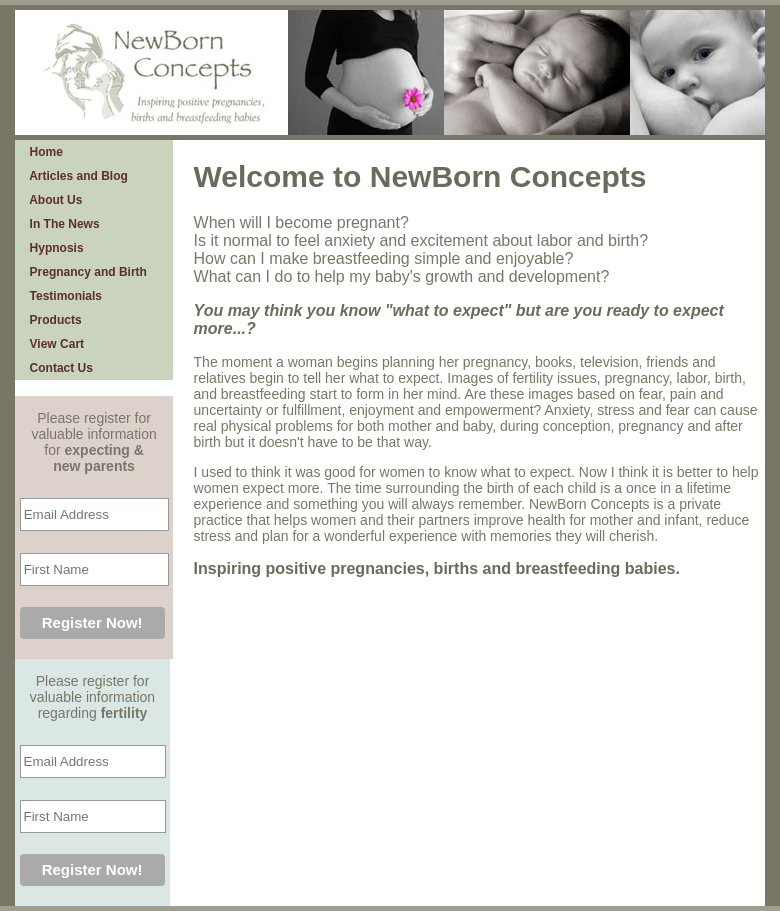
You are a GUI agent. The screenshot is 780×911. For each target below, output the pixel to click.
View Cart (53, 344)
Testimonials (62, 296)
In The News (61, 224)
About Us (53, 200)
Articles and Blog (75, 176)
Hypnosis (53, 248)
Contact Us (58, 368)
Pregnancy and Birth (85, 272)
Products (52, 320)
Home (43, 152)
